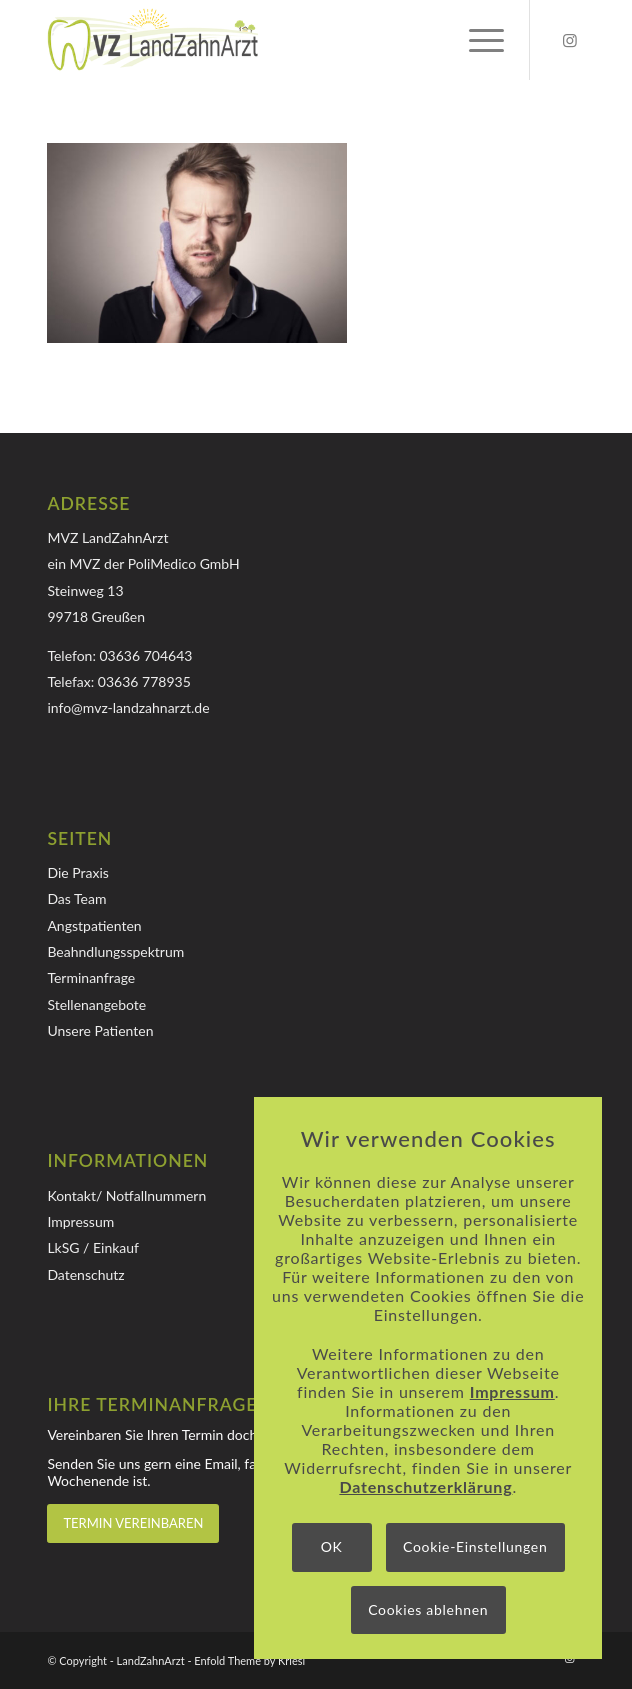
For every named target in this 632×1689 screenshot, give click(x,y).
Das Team (76, 898)
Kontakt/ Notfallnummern (126, 1195)
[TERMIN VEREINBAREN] (133, 1523)
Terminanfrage (91, 977)
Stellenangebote (96, 1004)
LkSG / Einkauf (93, 1247)
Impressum (80, 1221)
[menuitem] (476, 40)
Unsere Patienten (100, 1030)
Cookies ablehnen (428, 1609)
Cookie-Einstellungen (475, 1546)
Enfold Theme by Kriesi (249, 1660)
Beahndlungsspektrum (115, 951)
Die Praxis (77, 872)
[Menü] (476, 40)
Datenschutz (85, 1274)
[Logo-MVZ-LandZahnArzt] (262, 40)
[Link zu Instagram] (570, 40)
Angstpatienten (94, 925)
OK (332, 1546)
